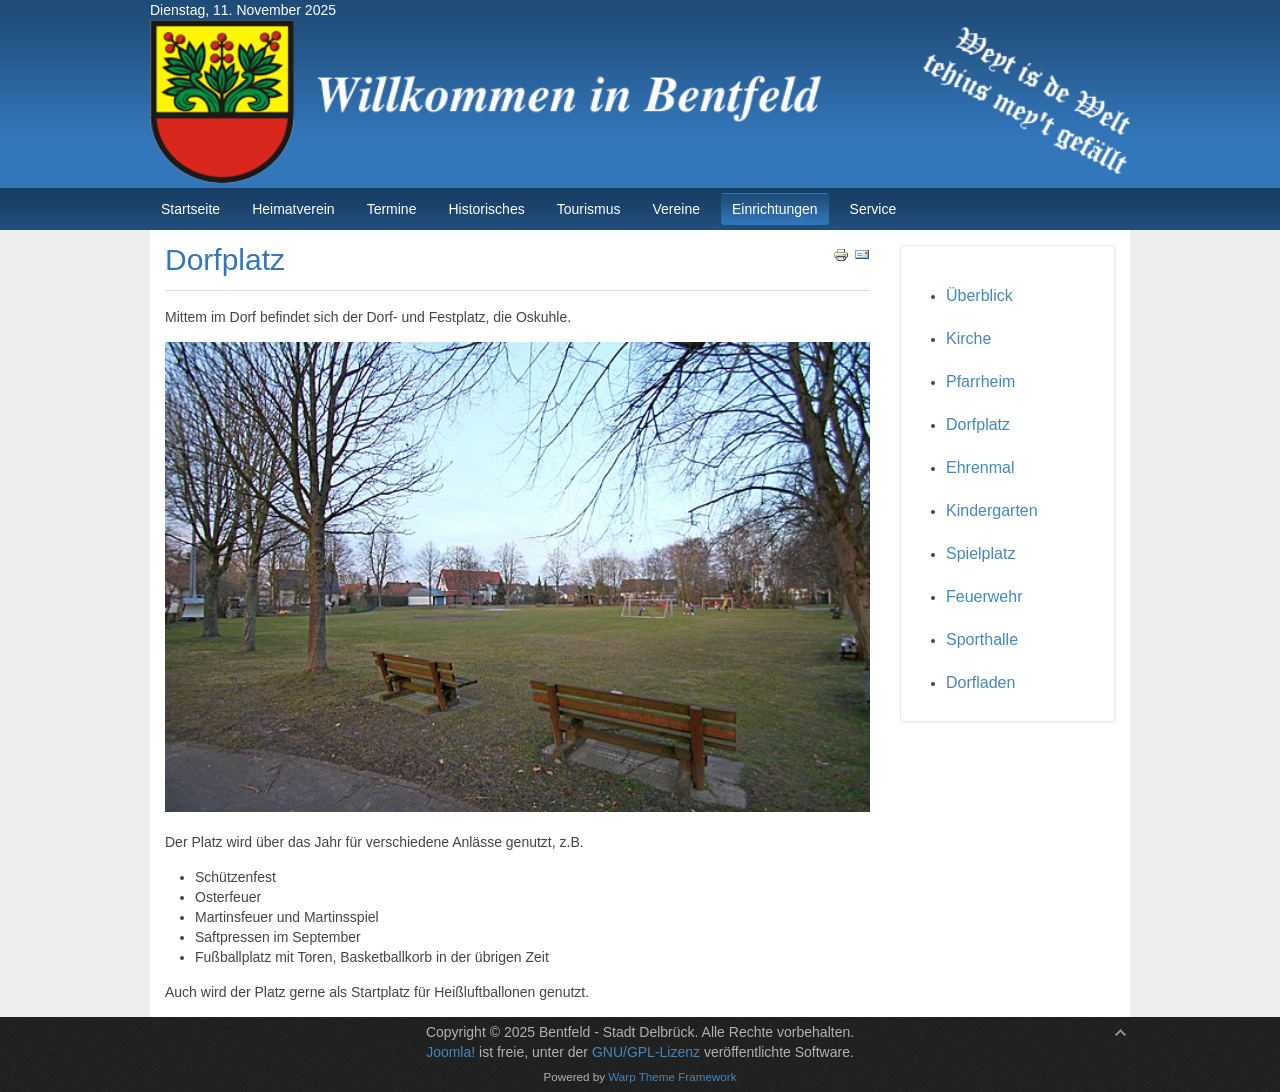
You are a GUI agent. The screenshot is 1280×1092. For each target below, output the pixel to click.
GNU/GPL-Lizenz (646, 1052)
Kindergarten (992, 510)
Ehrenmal (980, 467)
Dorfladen (980, 682)
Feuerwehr (984, 596)
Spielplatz (980, 553)
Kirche (968, 338)
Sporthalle (982, 639)
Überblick (979, 295)
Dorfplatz (978, 424)
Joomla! (450, 1052)
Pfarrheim (980, 381)
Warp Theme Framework (672, 1076)
